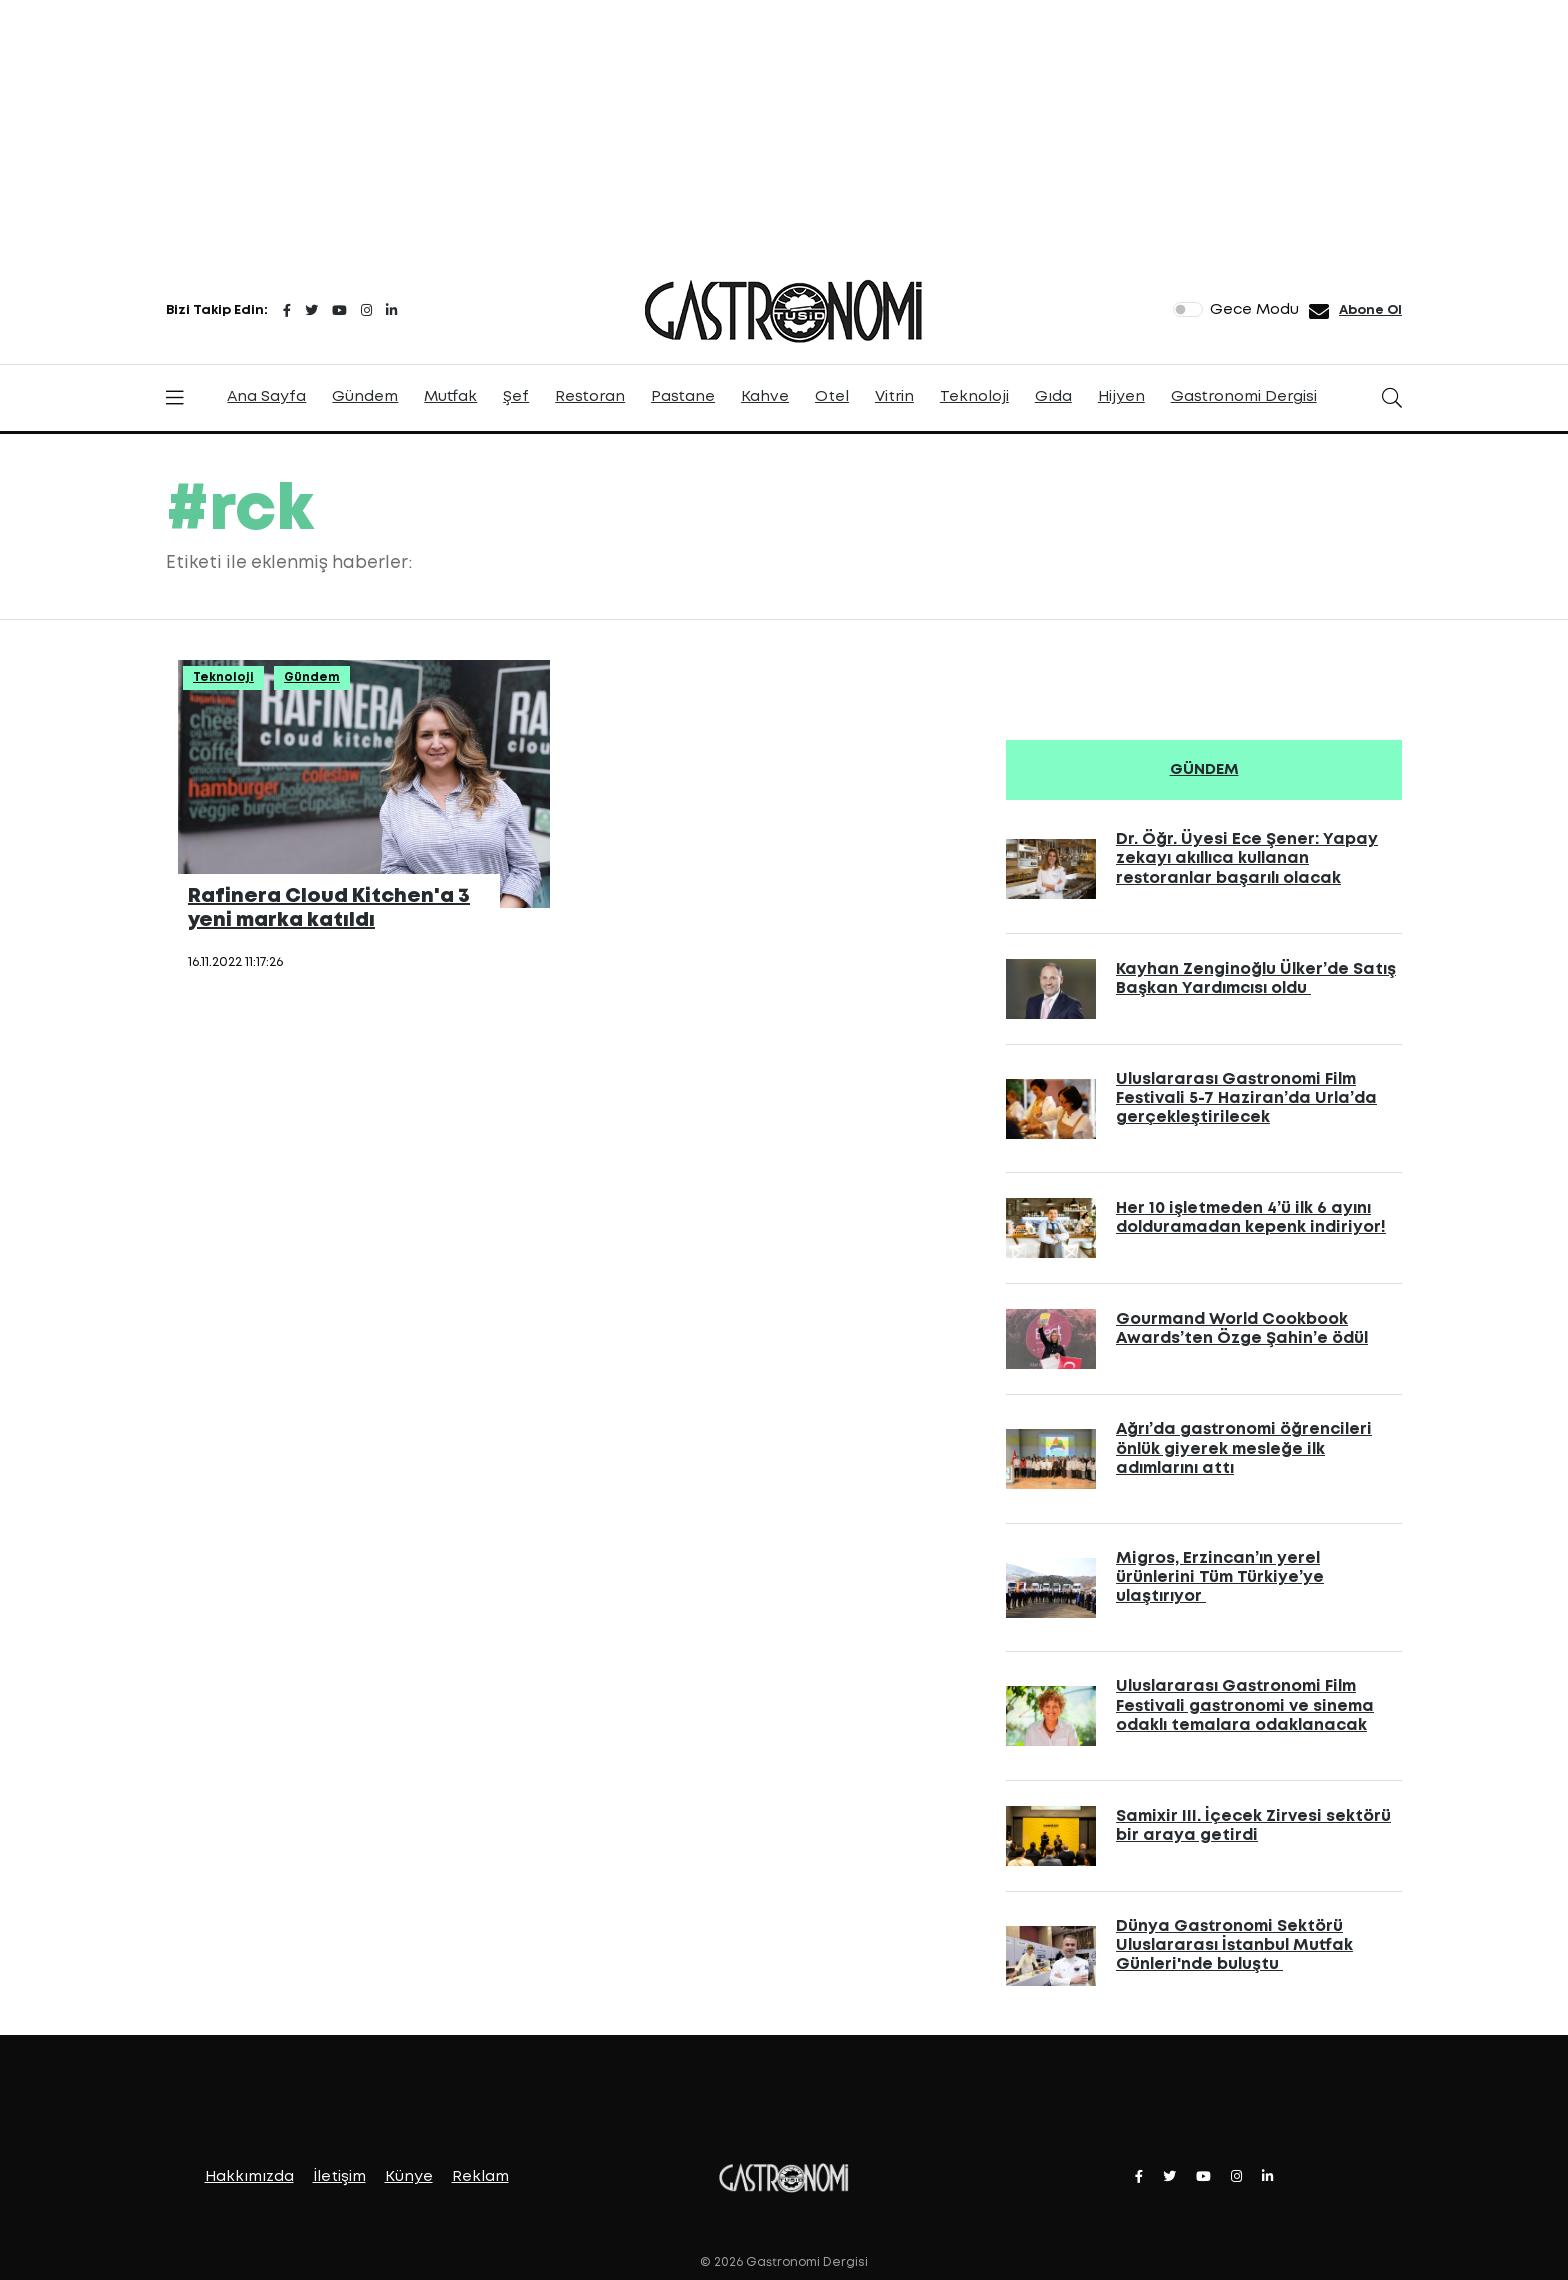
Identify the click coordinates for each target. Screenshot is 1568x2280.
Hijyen (1121, 397)
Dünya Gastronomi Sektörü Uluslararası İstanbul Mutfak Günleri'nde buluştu (1234, 1945)
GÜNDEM (1204, 770)
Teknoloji (974, 397)
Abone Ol (1370, 310)
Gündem (365, 397)
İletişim (339, 2177)
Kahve (765, 397)
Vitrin (894, 397)
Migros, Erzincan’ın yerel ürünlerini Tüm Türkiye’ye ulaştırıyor (1220, 1577)
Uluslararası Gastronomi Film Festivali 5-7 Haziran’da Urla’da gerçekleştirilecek (1246, 1098)
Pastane (683, 397)
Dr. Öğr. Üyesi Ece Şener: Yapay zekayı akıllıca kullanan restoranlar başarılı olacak (1247, 858)
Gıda (1053, 397)
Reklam (480, 2177)
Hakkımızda (249, 2177)
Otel (832, 397)
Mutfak (450, 397)
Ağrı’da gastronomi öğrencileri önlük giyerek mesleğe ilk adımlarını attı (1244, 1448)
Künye (409, 2177)
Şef (516, 397)
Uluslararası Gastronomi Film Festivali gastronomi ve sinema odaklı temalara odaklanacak (1245, 1705)
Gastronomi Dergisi (1244, 397)
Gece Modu (1254, 310)
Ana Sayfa (266, 397)
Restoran (590, 397)
